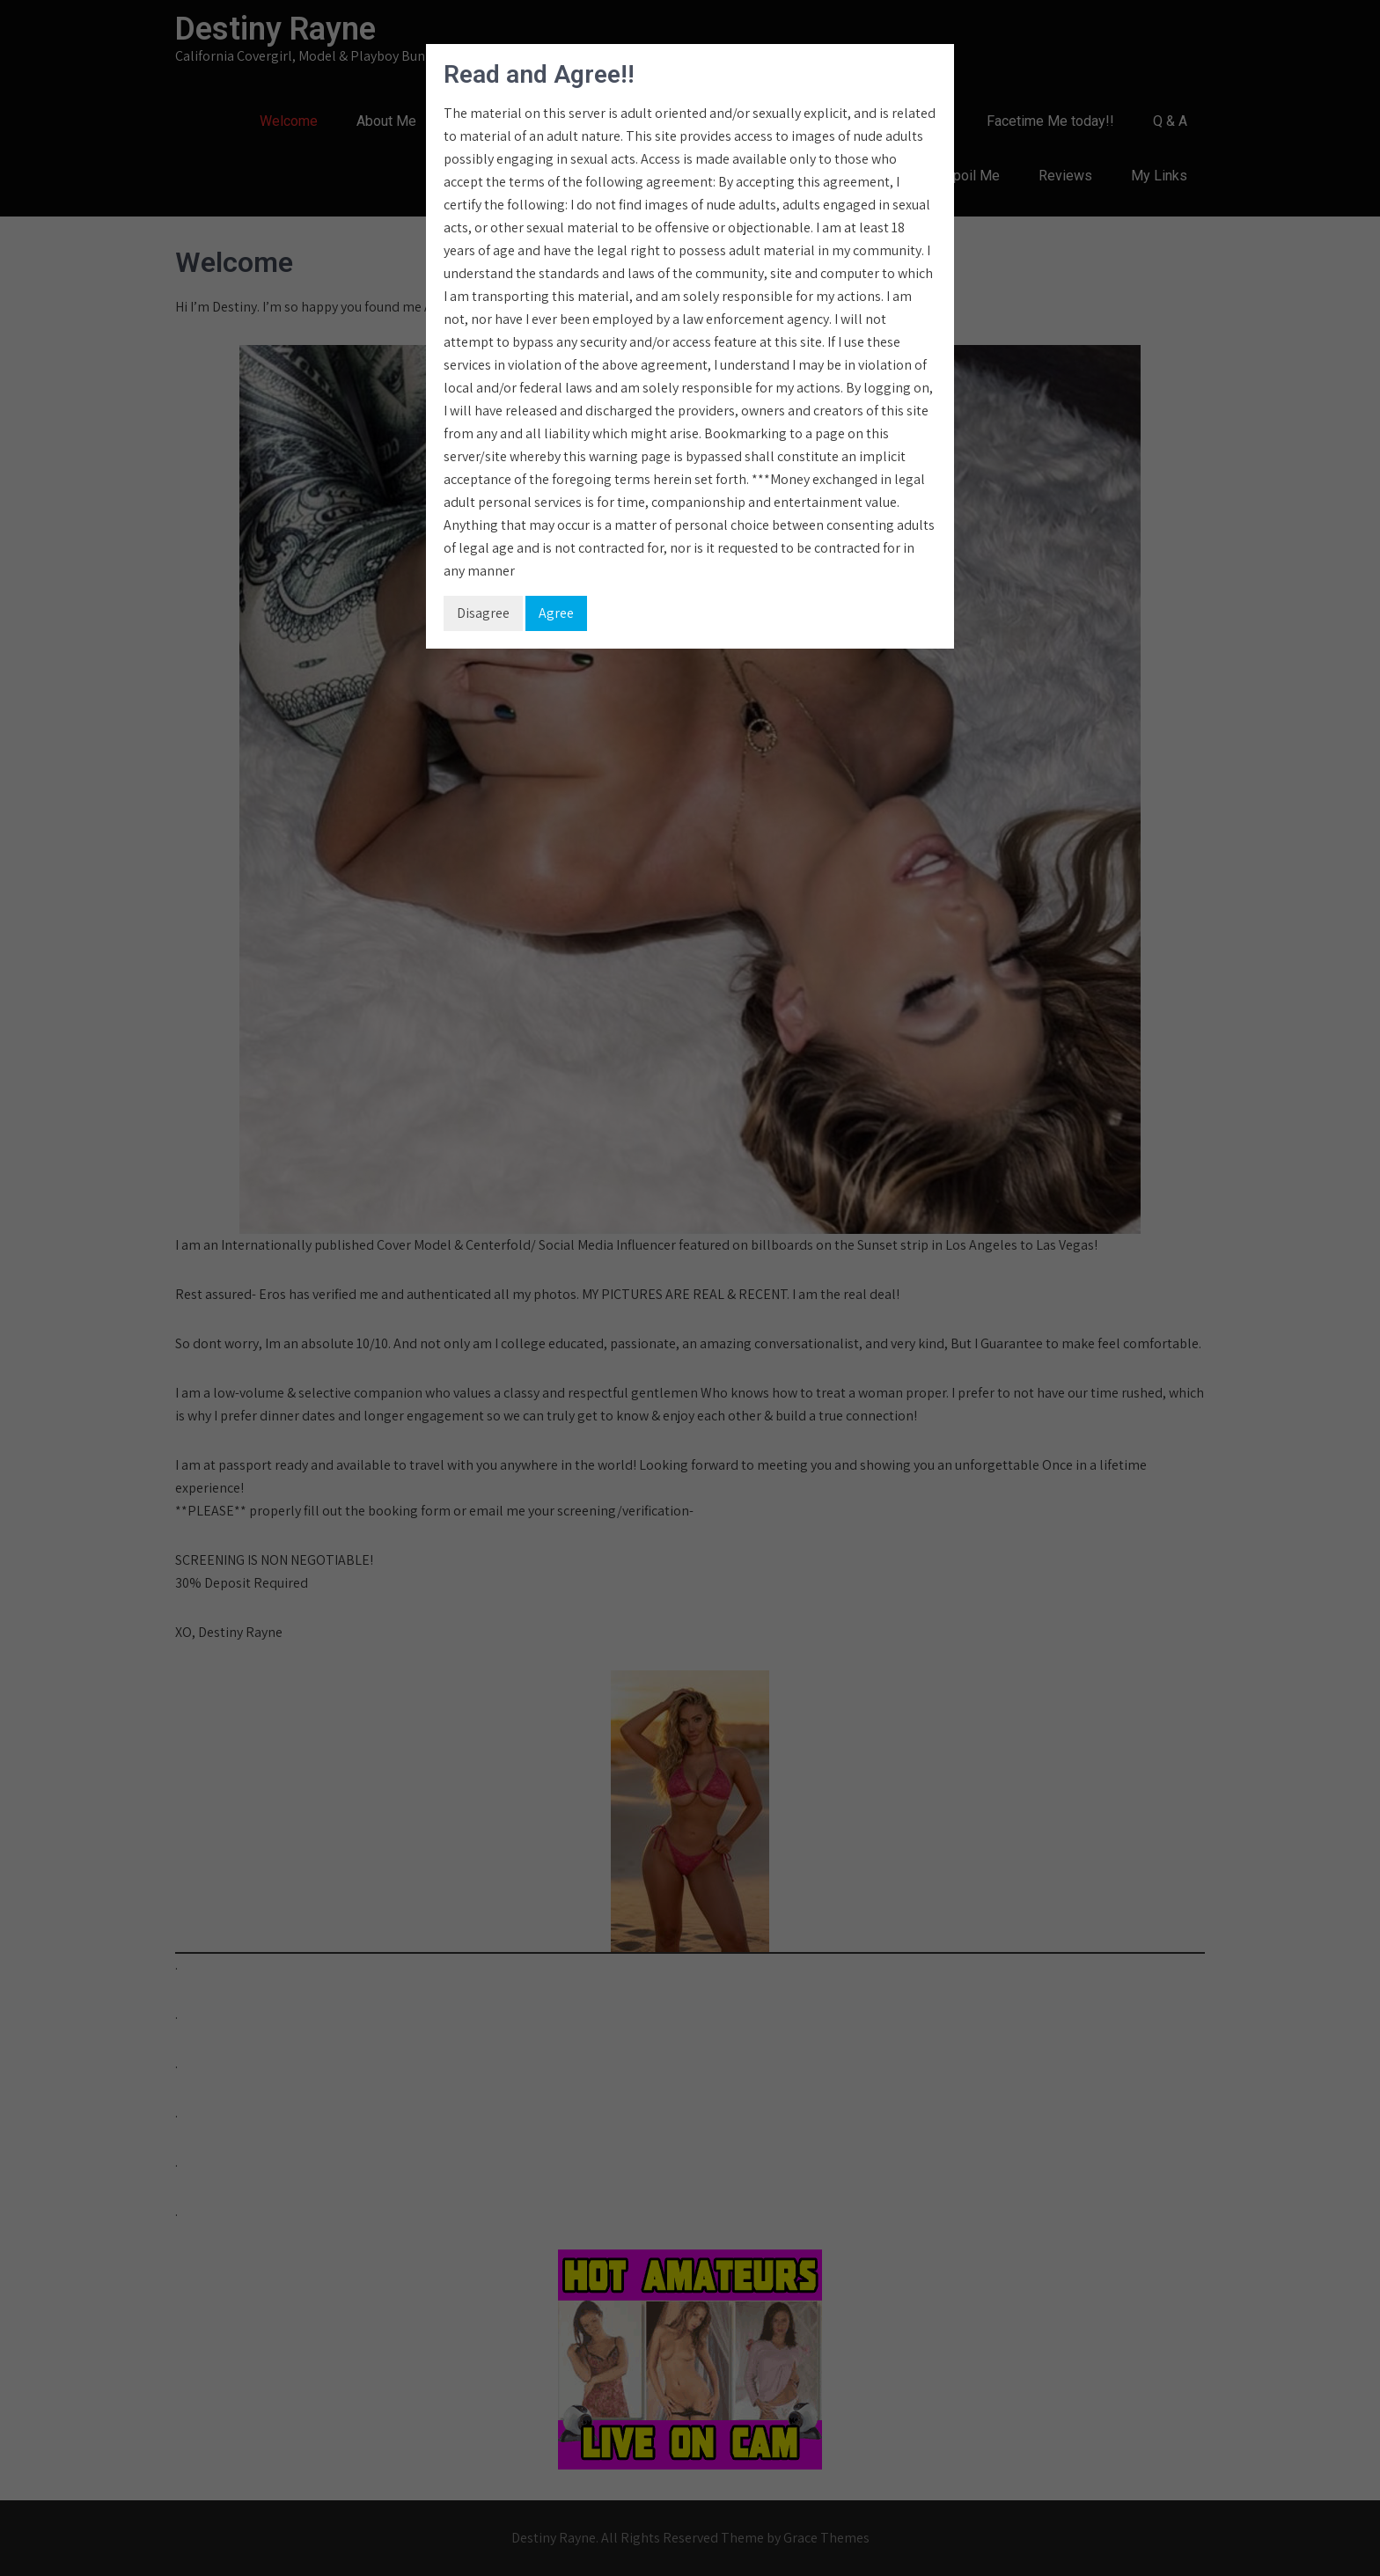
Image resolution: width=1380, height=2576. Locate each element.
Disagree (483, 613)
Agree (556, 613)
